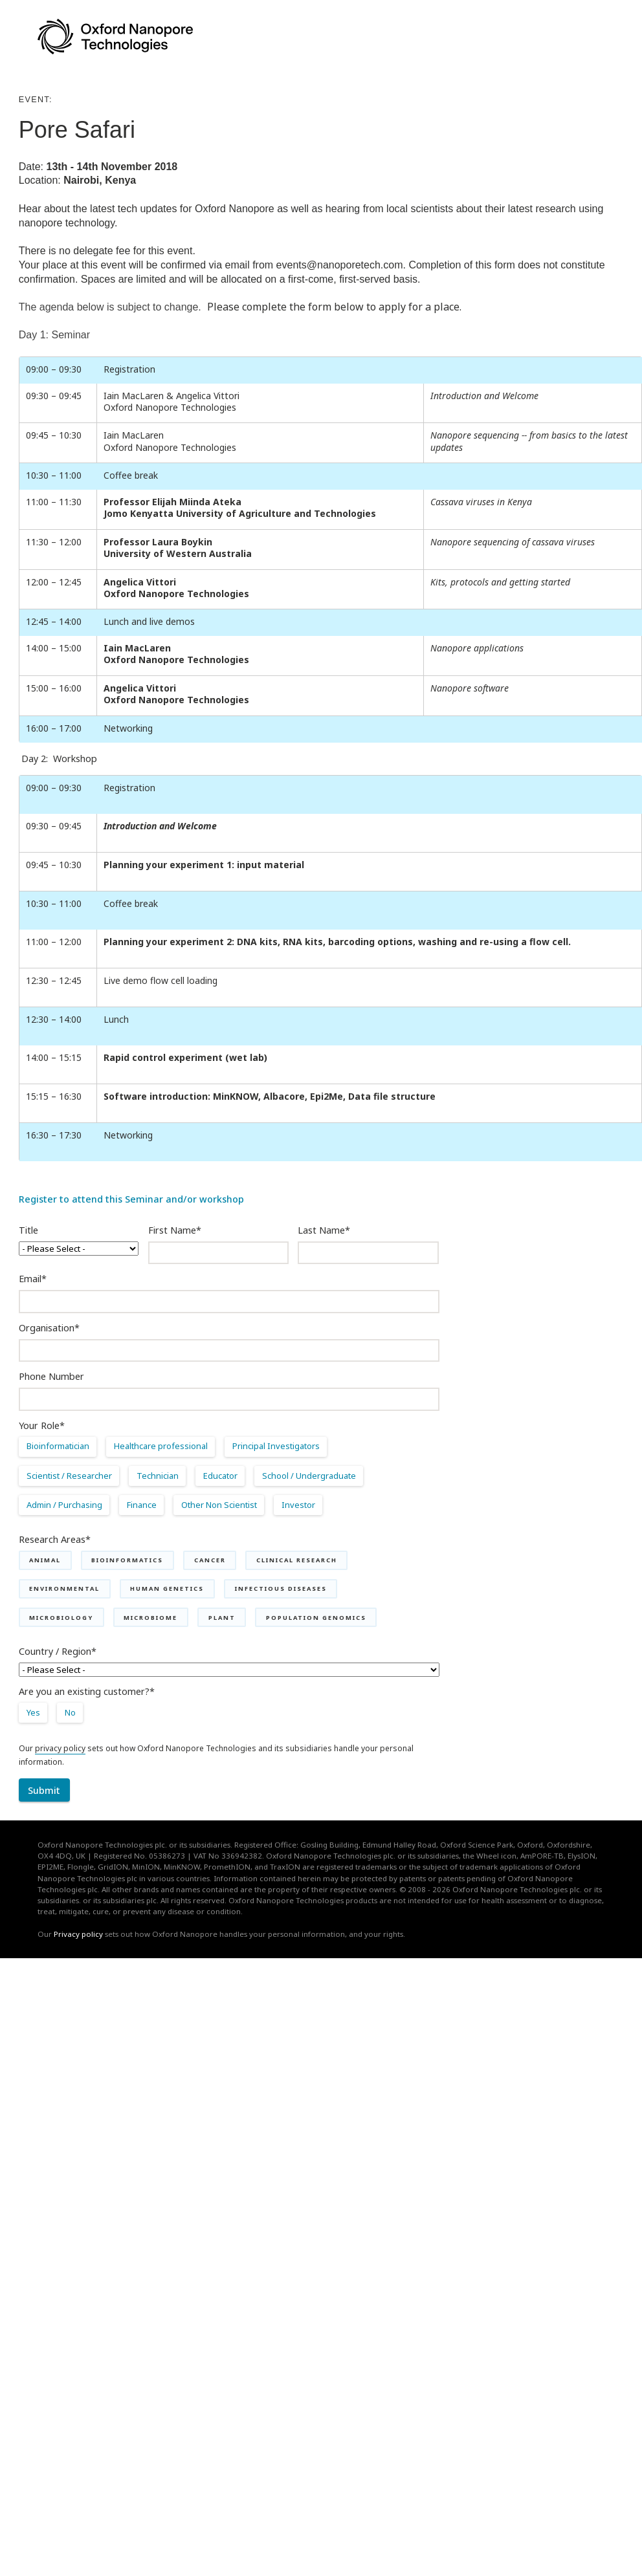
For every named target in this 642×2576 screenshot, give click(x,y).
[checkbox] (229, 1481)
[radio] (62, 1451)
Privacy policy (78, 1934)
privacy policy (60, 1748)
